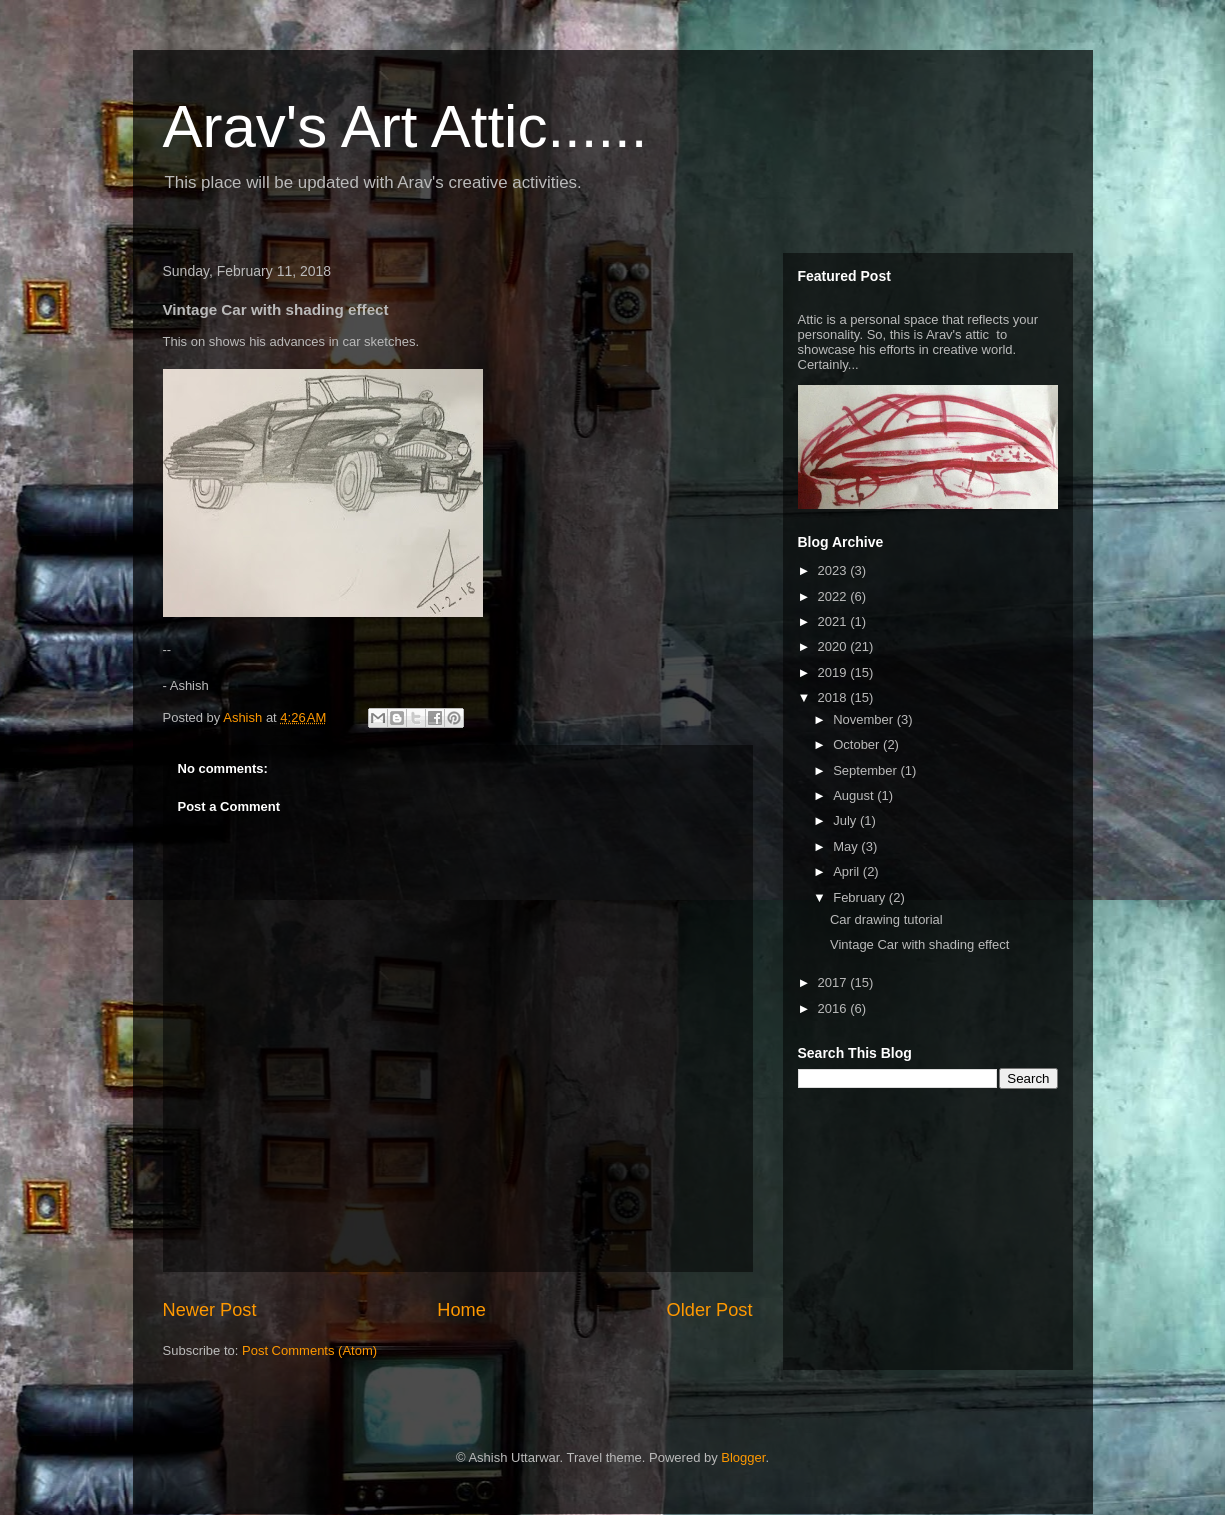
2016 (834, 1008)
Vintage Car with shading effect (919, 944)
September (866, 770)
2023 (834, 570)
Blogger (743, 1457)
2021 (834, 621)
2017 (834, 982)
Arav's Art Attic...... (405, 126)
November (865, 719)
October (858, 744)
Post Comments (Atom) (309, 1350)
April (848, 871)
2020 (834, 646)
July (846, 820)
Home (461, 1310)
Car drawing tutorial (886, 919)
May (847, 846)
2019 (834, 672)
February (861, 897)
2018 (834, 697)
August (855, 795)
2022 (834, 596)
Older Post (710, 1310)
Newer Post (210, 1310)
